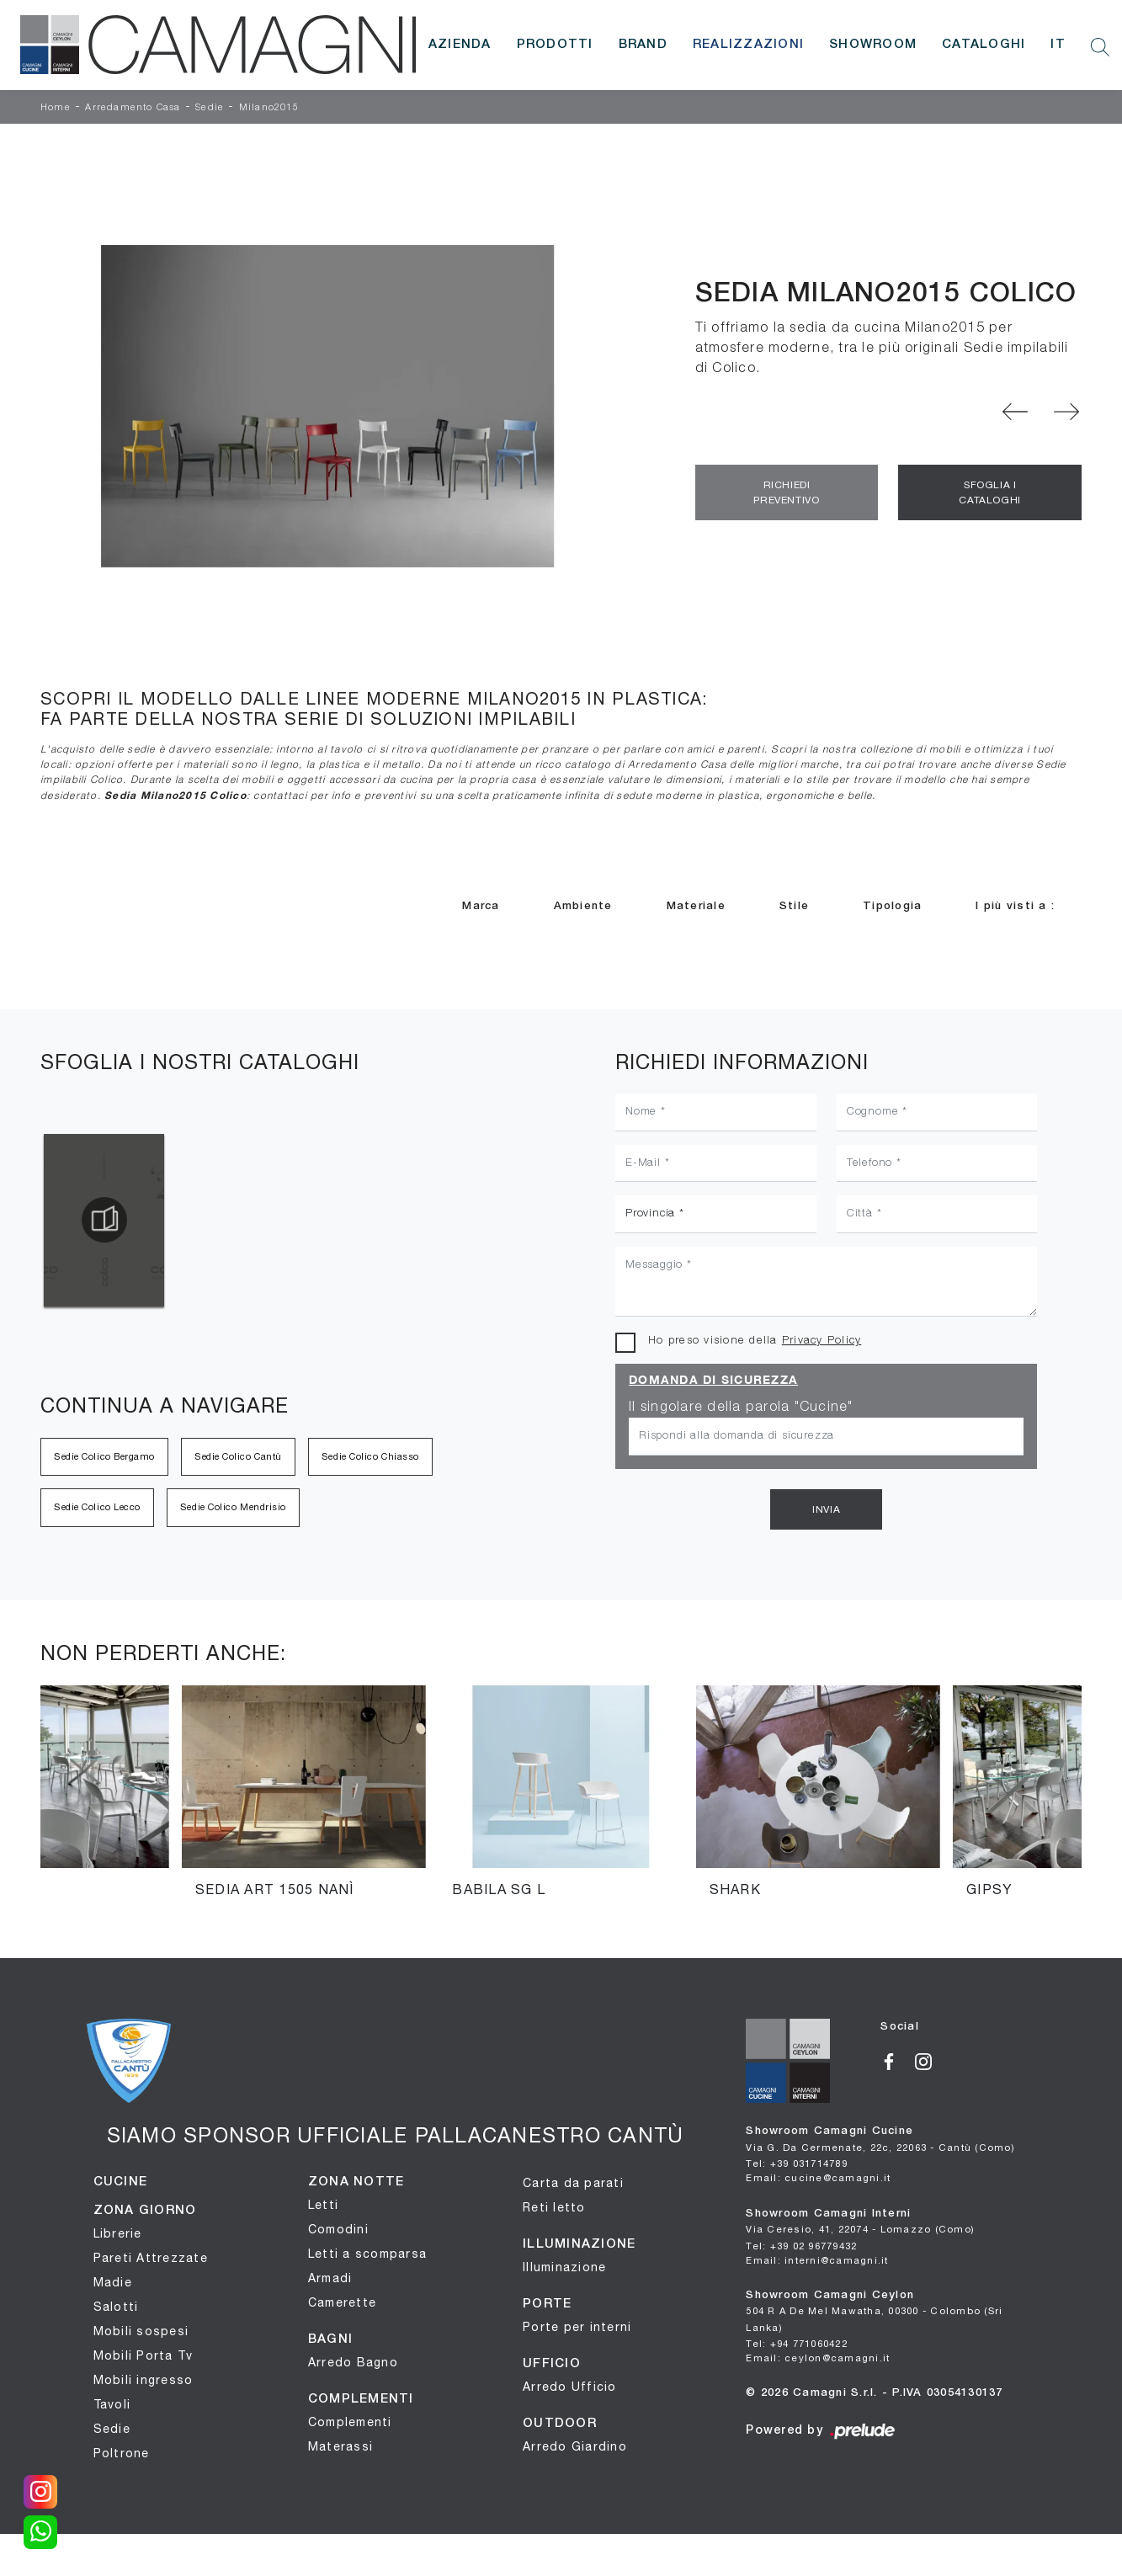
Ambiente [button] (583, 906)
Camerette (342, 2302)
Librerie (117, 2233)
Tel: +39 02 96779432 (801, 2245)
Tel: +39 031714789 (797, 2163)
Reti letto (554, 2207)
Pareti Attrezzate (150, 2258)
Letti (323, 2204)
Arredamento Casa (132, 108)
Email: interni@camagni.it (817, 2259)
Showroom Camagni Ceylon (874, 2312)
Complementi (350, 2422)
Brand (643, 45)
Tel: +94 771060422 (797, 2343)
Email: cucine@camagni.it (818, 2177)
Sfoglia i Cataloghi (989, 492)
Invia (826, 1509)
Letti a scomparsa (367, 2253)
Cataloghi (983, 45)
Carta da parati (573, 2183)
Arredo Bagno (353, 2362)
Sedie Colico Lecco (97, 1507)
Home (55, 108)
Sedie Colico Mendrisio (233, 1507)
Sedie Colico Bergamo (104, 1456)
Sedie (209, 108)
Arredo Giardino (575, 2446)
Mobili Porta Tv (143, 2355)
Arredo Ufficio (570, 2386)
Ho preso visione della (754, 1340)
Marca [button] (480, 906)
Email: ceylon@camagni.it (818, 2357)
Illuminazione (564, 2267)
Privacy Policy (822, 1340)
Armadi (330, 2278)
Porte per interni (577, 2327)
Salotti (116, 2306)
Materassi (340, 2446)
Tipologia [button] (892, 906)
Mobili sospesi (141, 2331)
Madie (112, 2282)
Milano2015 (269, 108)
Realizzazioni (748, 45)
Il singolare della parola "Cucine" (741, 1407)
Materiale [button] (696, 906)
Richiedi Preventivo (786, 492)
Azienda (460, 45)
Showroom (873, 45)
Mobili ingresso (143, 2380)
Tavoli (112, 2404)
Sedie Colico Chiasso (370, 1456)
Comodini (338, 2229)
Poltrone (121, 2453)
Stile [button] (794, 906)
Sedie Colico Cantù (238, 1456)
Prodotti (555, 45)
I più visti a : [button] (1015, 906)
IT (1058, 45)
